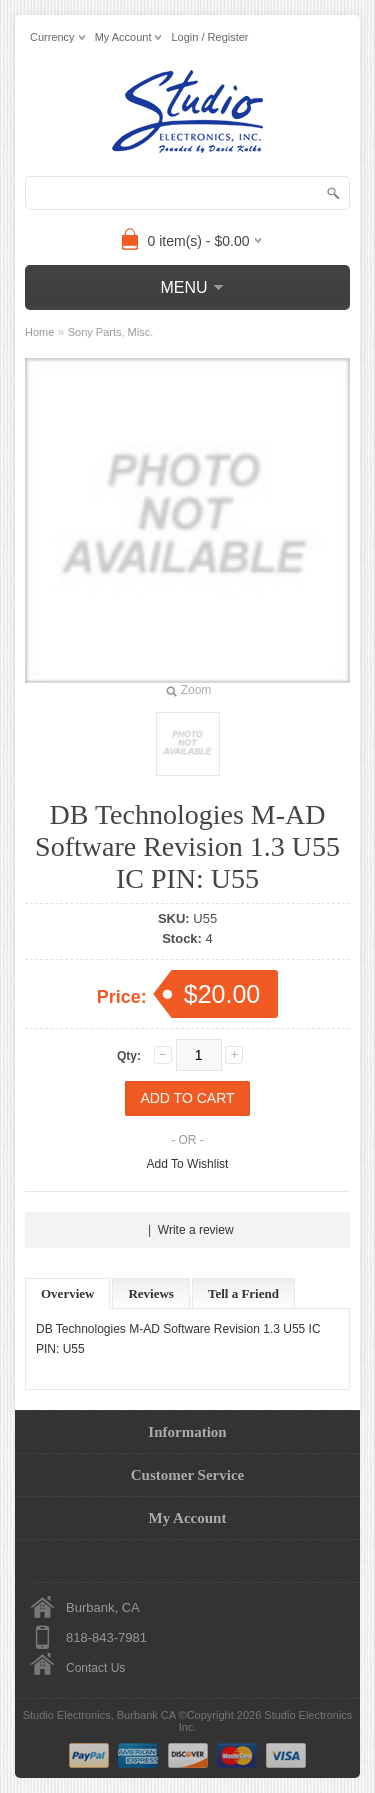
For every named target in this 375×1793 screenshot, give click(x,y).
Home (39, 332)
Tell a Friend (243, 1293)
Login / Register (209, 37)
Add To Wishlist (188, 1164)
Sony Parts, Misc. (111, 332)
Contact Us (95, 1668)
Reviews (151, 1293)
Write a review (196, 1230)
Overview (67, 1293)
